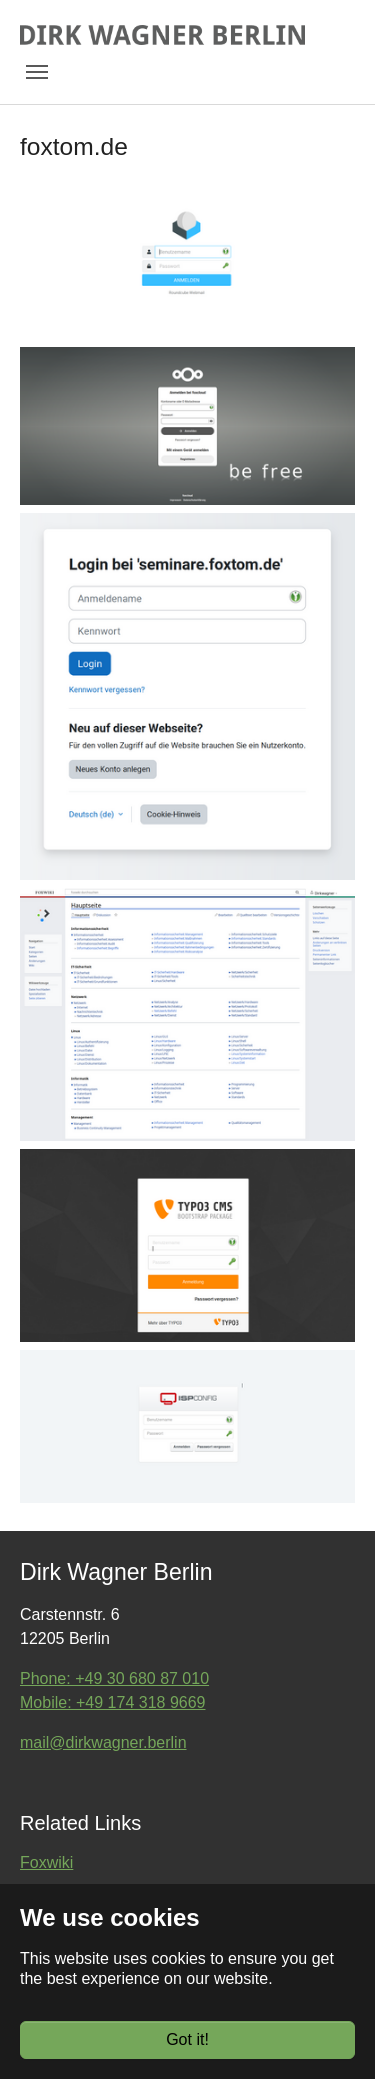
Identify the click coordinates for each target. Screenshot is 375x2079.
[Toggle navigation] (37, 72)
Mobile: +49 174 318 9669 (112, 1702)
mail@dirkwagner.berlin (103, 1742)
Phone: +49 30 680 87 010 (114, 1678)
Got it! (187, 2039)
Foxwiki (46, 1862)
